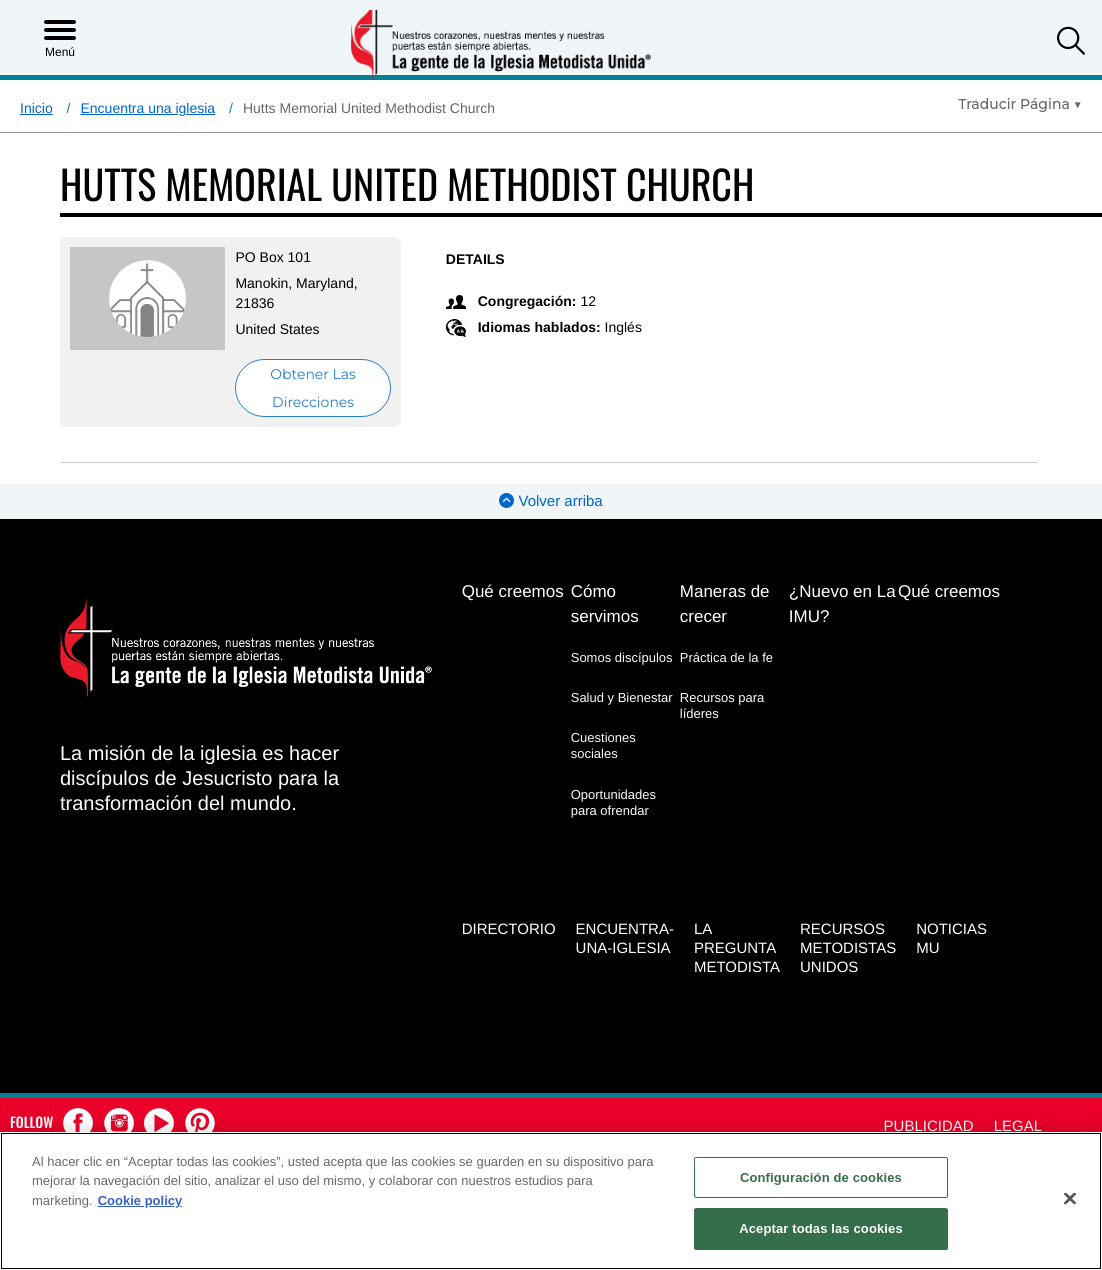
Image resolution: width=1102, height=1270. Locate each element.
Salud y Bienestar (622, 697)
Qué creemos (513, 591)
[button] (1071, 43)
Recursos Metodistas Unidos (848, 948)
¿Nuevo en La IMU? (842, 604)
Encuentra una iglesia (147, 108)
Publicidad (929, 1126)
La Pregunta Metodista (737, 948)
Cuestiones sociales (603, 745)
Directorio (509, 929)
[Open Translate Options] (1020, 104)
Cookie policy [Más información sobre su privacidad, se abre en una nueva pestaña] (140, 1200)
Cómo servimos (605, 604)
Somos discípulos (622, 657)
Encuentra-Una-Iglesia (625, 939)
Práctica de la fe (726, 657)
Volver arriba (550, 501)
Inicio (36, 108)
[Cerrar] (1070, 1198)
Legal (1018, 1126)
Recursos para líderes (722, 705)
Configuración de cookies (821, 1177)
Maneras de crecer (725, 604)
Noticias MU (951, 939)
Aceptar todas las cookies (821, 1228)
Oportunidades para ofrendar (613, 802)
